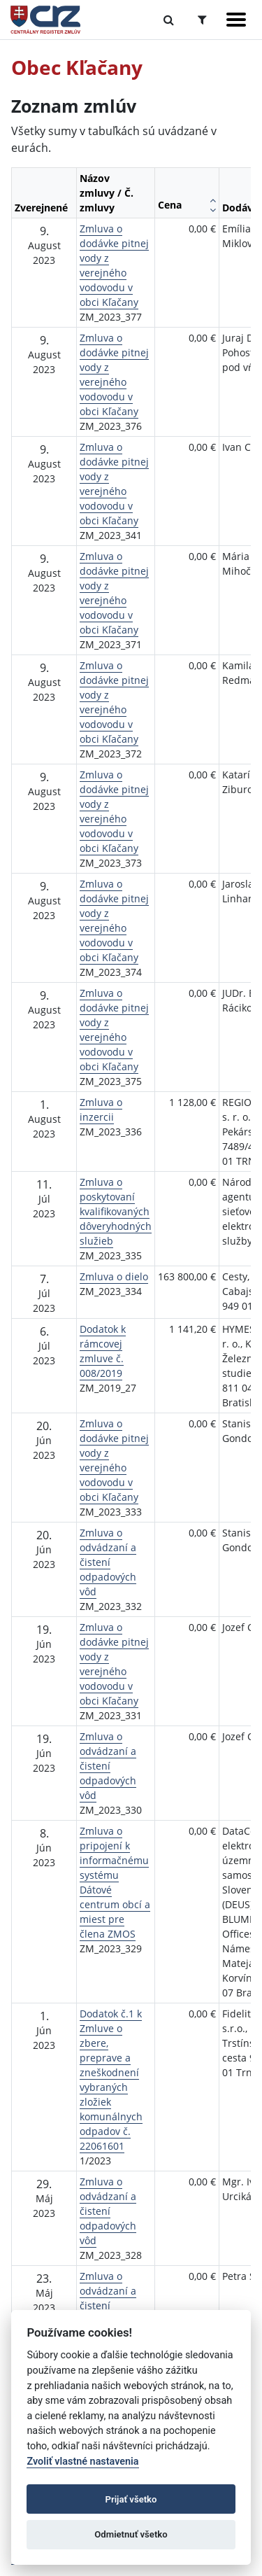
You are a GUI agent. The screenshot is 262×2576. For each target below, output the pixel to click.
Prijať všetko (131, 2499)
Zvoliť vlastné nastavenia (82, 2462)
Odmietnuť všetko (130, 2534)
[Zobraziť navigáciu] (236, 19)
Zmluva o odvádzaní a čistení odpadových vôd (108, 1562)
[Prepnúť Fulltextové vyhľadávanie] (168, 19)
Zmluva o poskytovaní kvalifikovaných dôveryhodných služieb (116, 1211)
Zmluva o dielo (114, 1276)
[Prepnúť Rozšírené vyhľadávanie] (202, 19)
